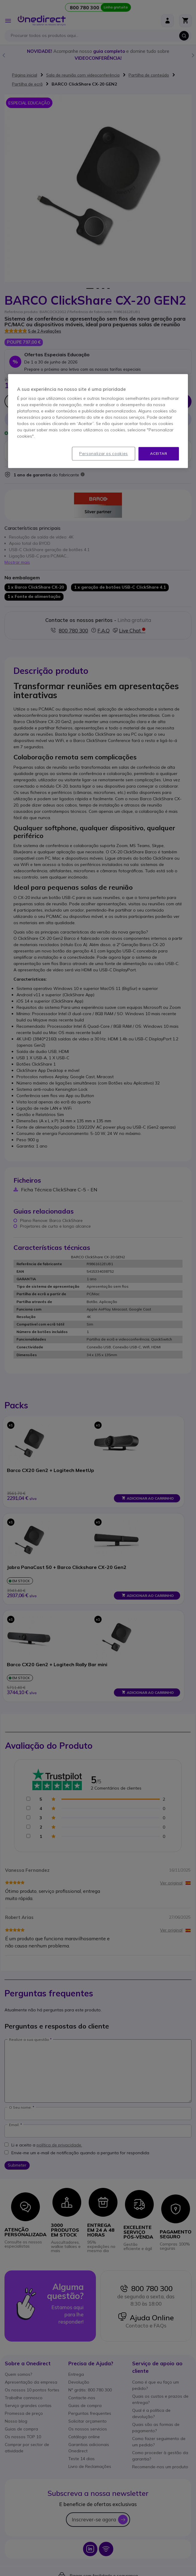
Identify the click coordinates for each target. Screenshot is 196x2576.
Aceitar (158, 453)
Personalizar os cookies (103, 453)
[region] (98, 421)
